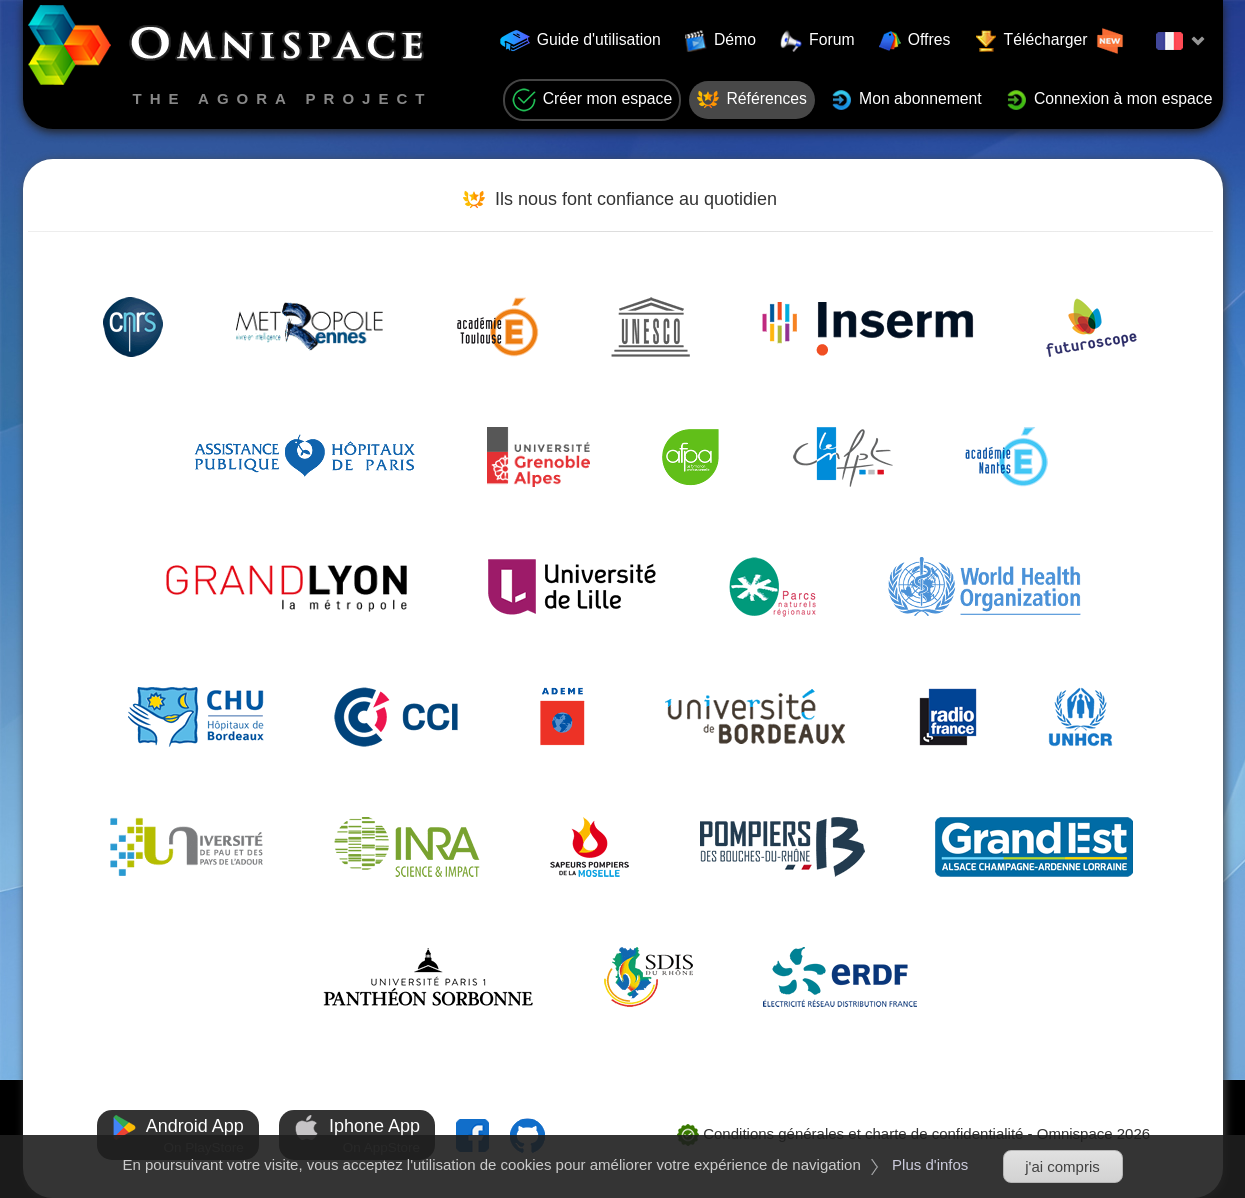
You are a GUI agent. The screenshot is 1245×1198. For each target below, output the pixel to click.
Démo (720, 41)
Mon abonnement (906, 100)
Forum (817, 41)
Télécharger (1050, 41)
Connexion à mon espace (1109, 100)
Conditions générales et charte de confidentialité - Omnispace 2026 (913, 1133)
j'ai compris (1062, 1166)
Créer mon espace (592, 100)
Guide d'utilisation (580, 40)
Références (752, 100)
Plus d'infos (930, 1164)
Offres (915, 41)
